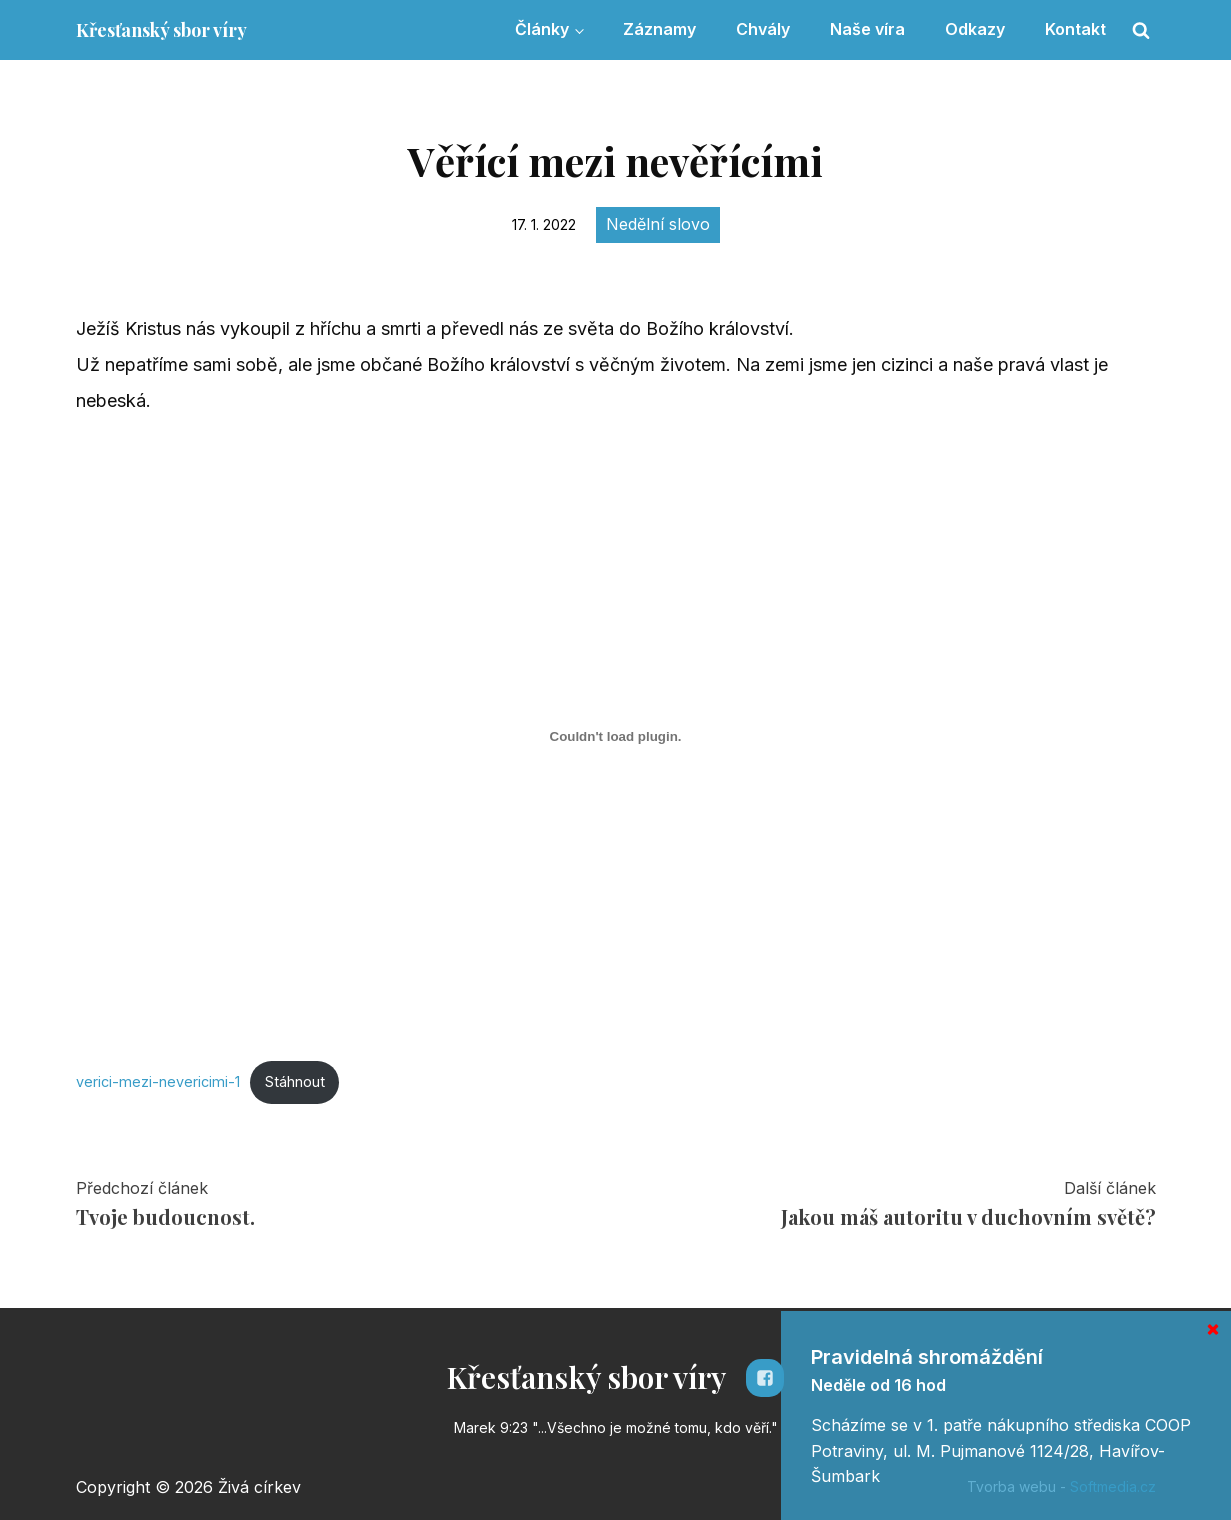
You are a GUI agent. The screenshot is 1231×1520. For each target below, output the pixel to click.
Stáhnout (295, 1081)
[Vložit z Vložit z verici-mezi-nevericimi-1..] (616, 737)
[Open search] (1141, 30)
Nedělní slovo (658, 224)
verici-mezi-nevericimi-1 (158, 1081)
